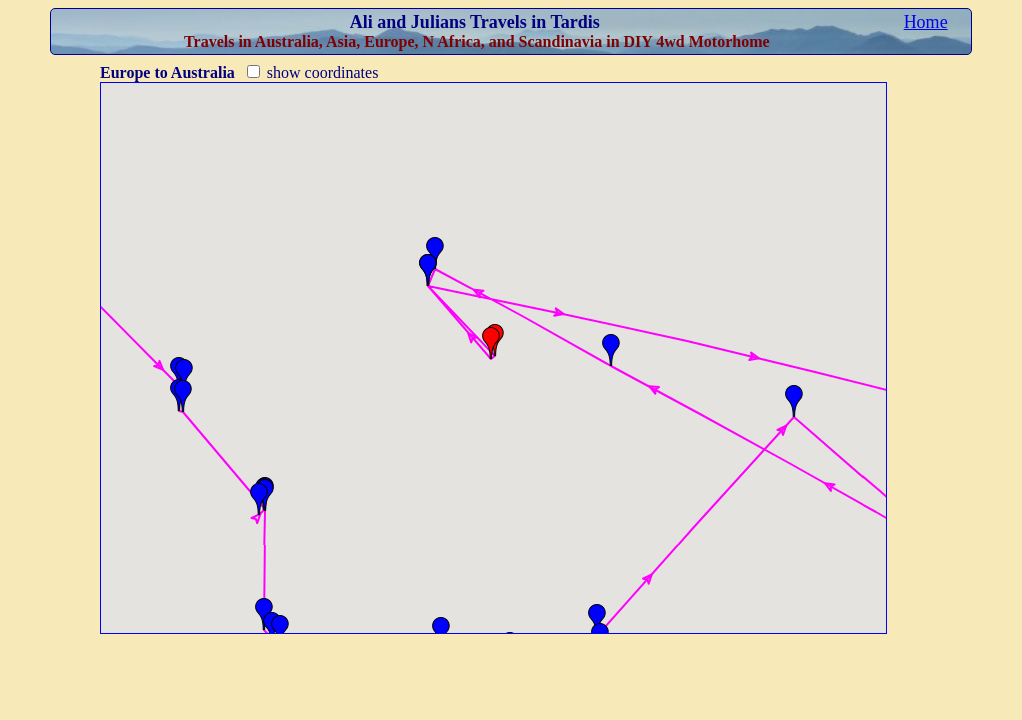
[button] (184, 375)
